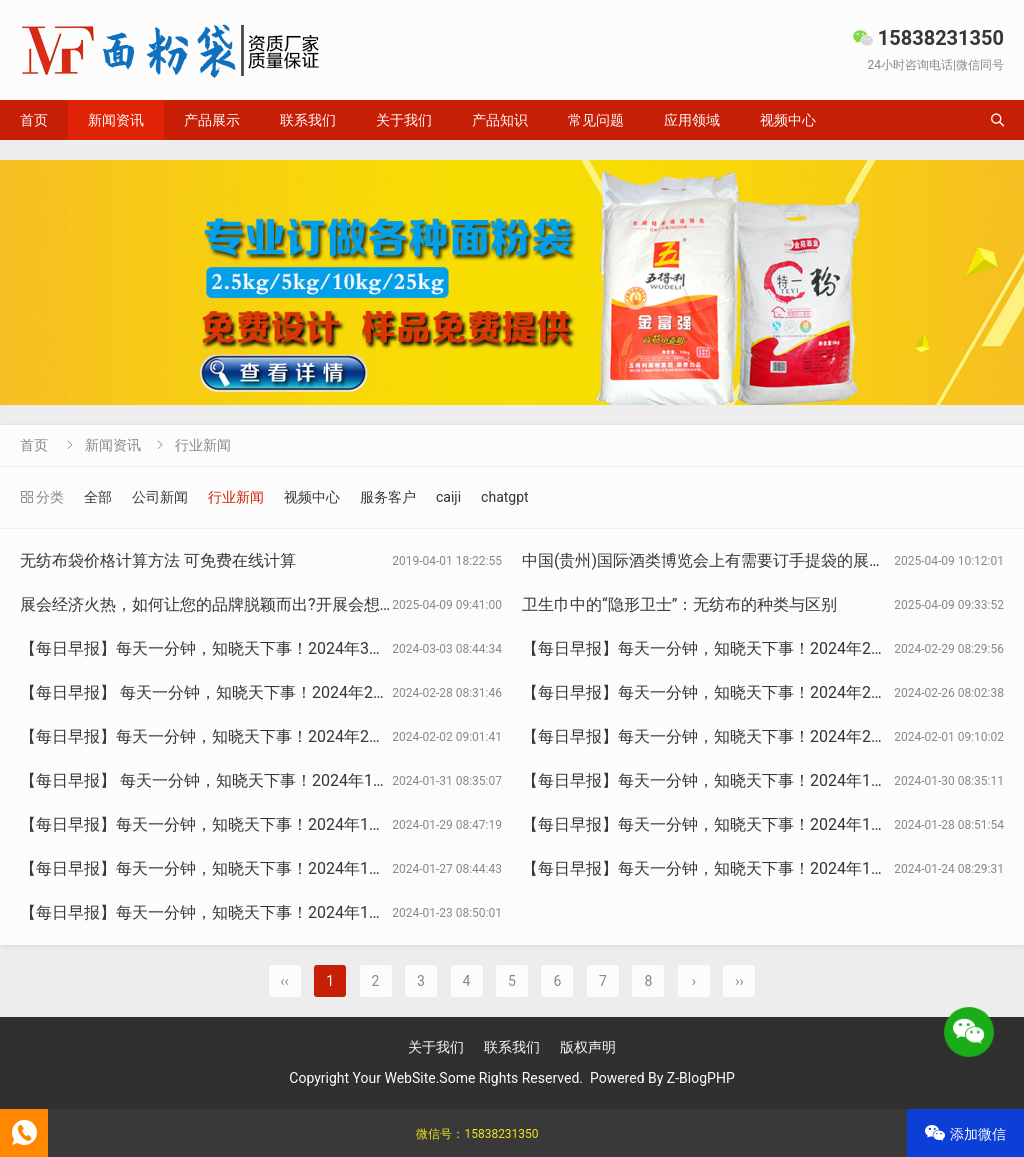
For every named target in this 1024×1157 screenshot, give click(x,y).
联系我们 (308, 120)
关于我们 (404, 120)
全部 (98, 497)
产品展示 (212, 120)
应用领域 (692, 120)
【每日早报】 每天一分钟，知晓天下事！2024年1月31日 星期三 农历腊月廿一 (297, 780)
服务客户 (388, 497)
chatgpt (505, 497)
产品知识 (500, 120)
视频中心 (788, 120)
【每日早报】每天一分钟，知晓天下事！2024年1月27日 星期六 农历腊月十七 (295, 868)
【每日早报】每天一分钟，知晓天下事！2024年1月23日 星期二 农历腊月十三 (295, 912)
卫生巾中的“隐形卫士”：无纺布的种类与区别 (679, 604)
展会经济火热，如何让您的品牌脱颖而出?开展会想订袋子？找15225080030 (289, 604)
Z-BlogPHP (701, 1078)
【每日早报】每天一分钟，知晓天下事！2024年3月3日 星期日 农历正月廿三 (291, 648)
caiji (448, 497)
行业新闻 (203, 445)
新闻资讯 (116, 120)
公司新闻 (160, 497)
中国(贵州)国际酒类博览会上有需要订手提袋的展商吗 (711, 560)
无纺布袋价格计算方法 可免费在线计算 (158, 560)
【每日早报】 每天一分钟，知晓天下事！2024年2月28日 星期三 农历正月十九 (297, 692)
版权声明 (588, 1047)
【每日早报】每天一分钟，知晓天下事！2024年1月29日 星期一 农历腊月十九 (295, 824)
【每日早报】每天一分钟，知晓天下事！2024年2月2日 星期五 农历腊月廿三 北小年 (317, 736)
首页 (34, 120)
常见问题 (596, 120)
